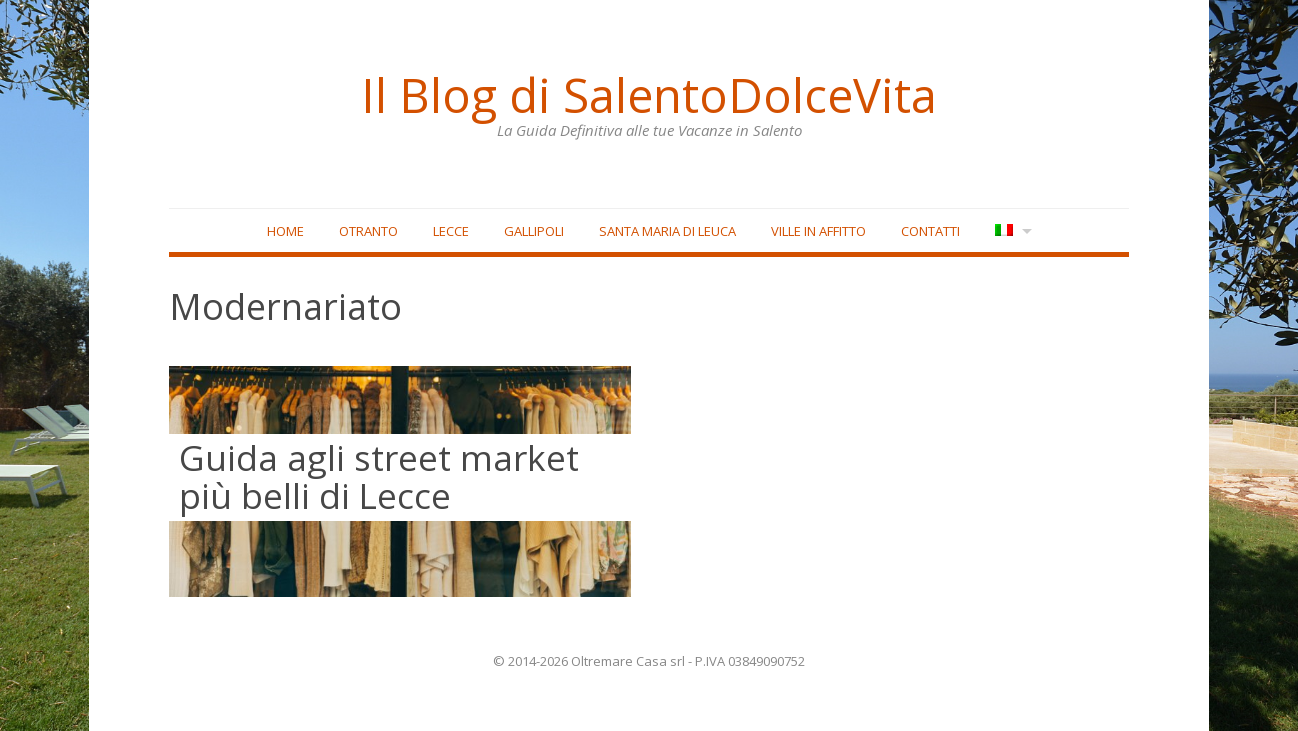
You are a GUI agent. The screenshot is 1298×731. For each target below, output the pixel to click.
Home (285, 231)
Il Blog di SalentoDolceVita (649, 95)
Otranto (368, 231)
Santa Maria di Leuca (667, 231)
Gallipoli (534, 231)
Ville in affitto (818, 231)
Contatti (930, 231)
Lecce (451, 231)
